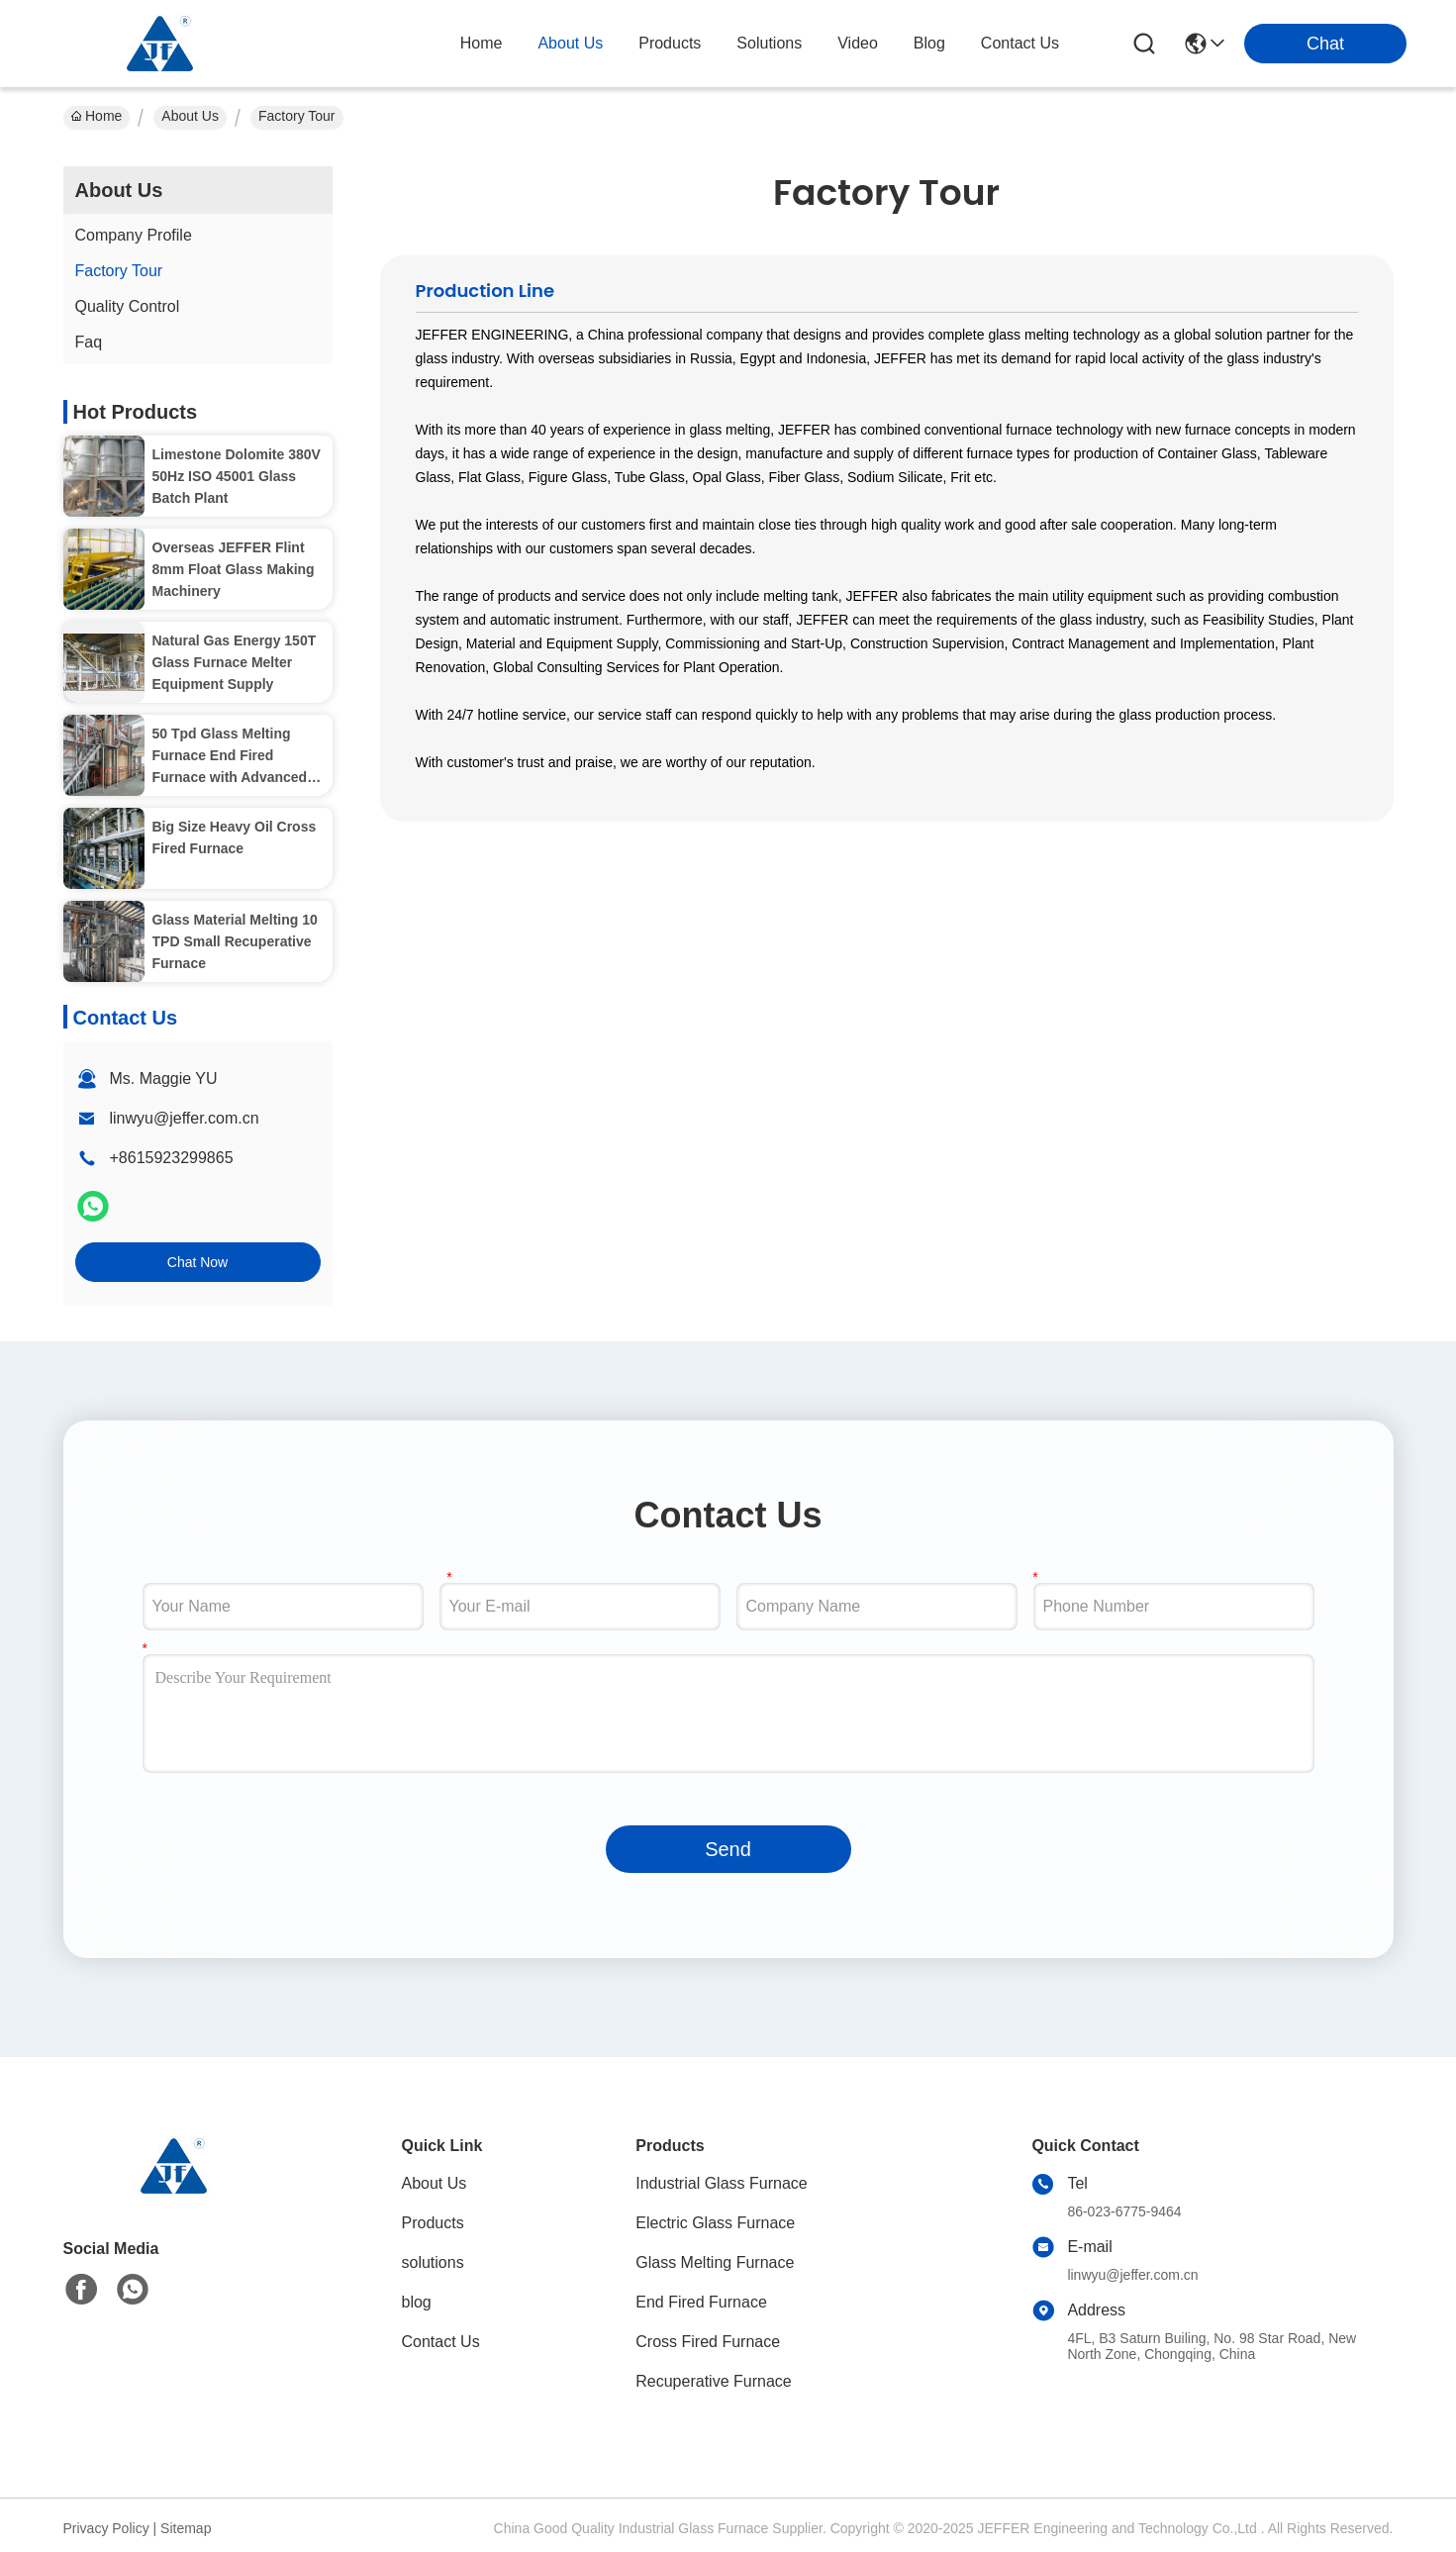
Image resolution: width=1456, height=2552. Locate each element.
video (857, 43)
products (669, 43)
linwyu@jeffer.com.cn (184, 1118)
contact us (1020, 43)
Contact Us (441, 2341)
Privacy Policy (106, 2528)
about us (570, 43)
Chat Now (197, 1262)
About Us (190, 116)
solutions (769, 43)
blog (929, 43)
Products (433, 2222)
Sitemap (185, 2528)
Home (481, 43)
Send (728, 1849)
